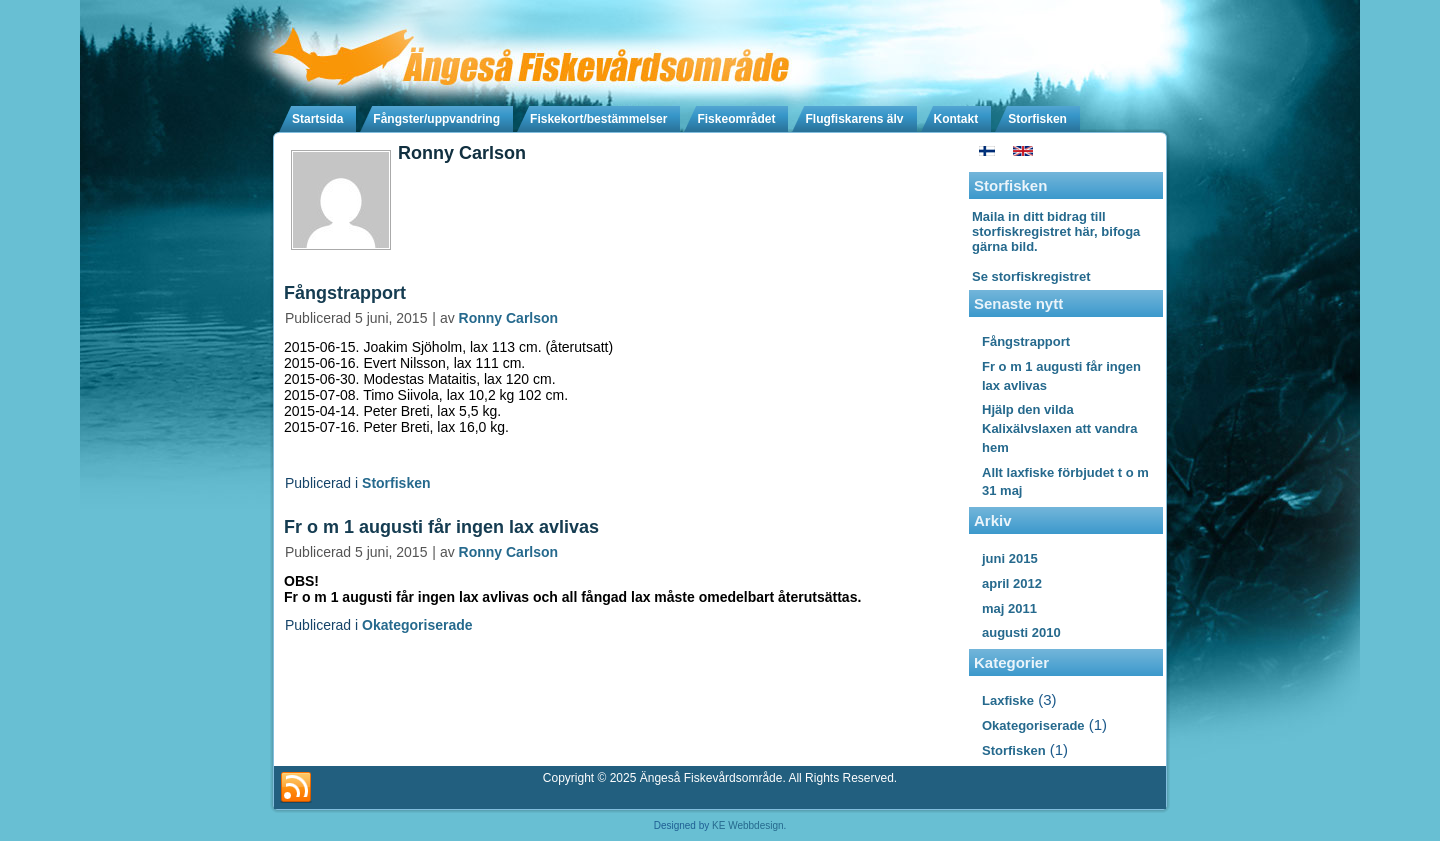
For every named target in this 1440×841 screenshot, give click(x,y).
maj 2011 (1009, 608)
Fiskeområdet (736, 119)
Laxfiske (1008, 700)
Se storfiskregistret (1031, 276)
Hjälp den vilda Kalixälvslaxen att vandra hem (1059, 428)
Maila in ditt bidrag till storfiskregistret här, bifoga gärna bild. (1056, 231)
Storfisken (1037, 119)
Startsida (317, 119)
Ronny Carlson (509, 318)
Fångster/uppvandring (436, 119)
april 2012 (1012, 583)
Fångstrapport (345, 293)
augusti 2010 (1021, 632)
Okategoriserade (417, 625)
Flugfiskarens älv (854, 119)
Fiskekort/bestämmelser (598, 119)
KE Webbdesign (748, 825)
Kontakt (956, 119)
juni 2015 (1010, 558)
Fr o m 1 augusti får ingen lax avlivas (441, 527)
